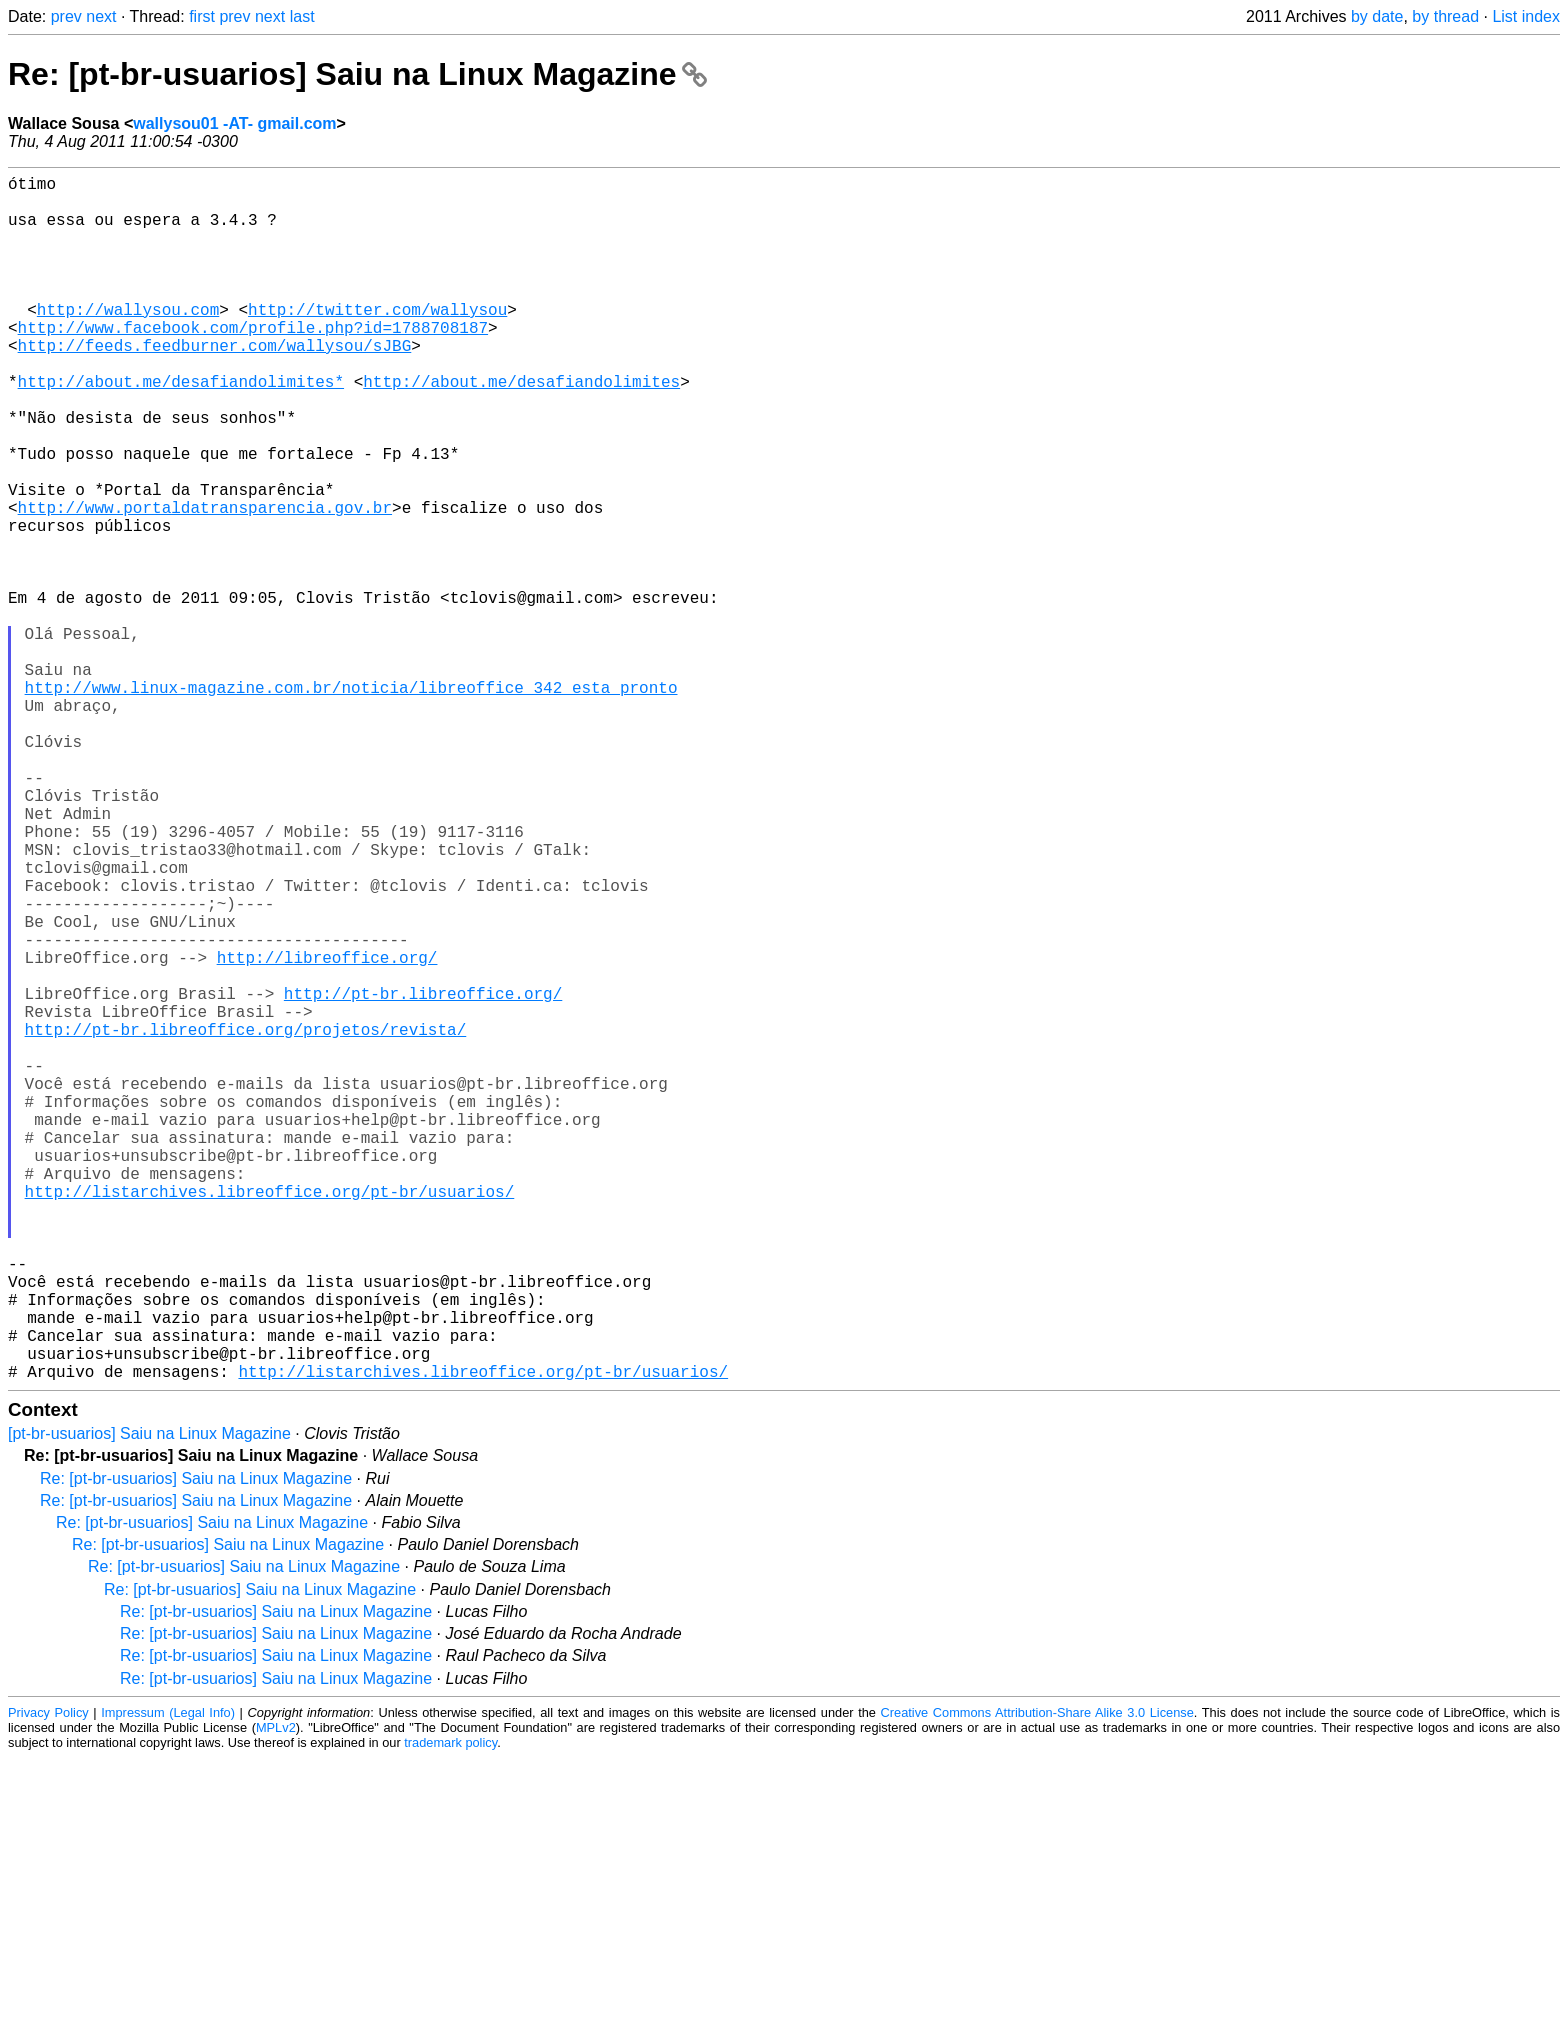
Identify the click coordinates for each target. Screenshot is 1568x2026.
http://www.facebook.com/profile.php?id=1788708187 (253, 363)
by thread (1445, 16)
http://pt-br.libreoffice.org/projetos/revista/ (246, 1221)
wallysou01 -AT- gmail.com (234, 123)
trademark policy (450, 2010)
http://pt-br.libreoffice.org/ (423, 1177)
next (101, 16)
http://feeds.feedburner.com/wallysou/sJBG (215, 385)
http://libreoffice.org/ (327, 1133)
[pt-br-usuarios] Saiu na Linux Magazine (149, 1701)
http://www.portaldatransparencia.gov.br (205, 583)
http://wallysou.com (128, 341)
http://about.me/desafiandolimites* (181, 429)
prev (66, 16)
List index (1526, 16)
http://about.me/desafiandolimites (521, 429)
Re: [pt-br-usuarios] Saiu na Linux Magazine (357, 74)
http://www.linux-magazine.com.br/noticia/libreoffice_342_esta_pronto (351, 803)
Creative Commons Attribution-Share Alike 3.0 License (1037, 1980)
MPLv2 (276, 1995)
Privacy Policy (48, 1980)
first (202, 16)
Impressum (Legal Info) (168, 1980)
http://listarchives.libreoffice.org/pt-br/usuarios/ (270, 1419)
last (302, 16)
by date (1377, 16)
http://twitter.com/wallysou (377, 341)
